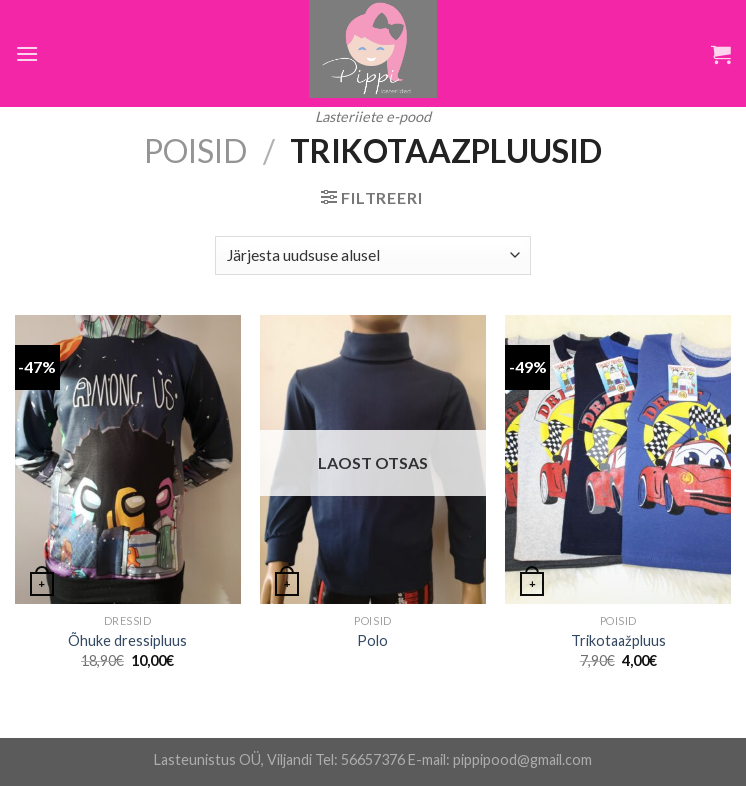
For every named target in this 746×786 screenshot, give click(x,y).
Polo (372, 640)
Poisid (195, 150)
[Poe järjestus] (373, 255)
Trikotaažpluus (618, 640)
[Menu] (27, 53)
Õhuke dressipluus (127, 640)
